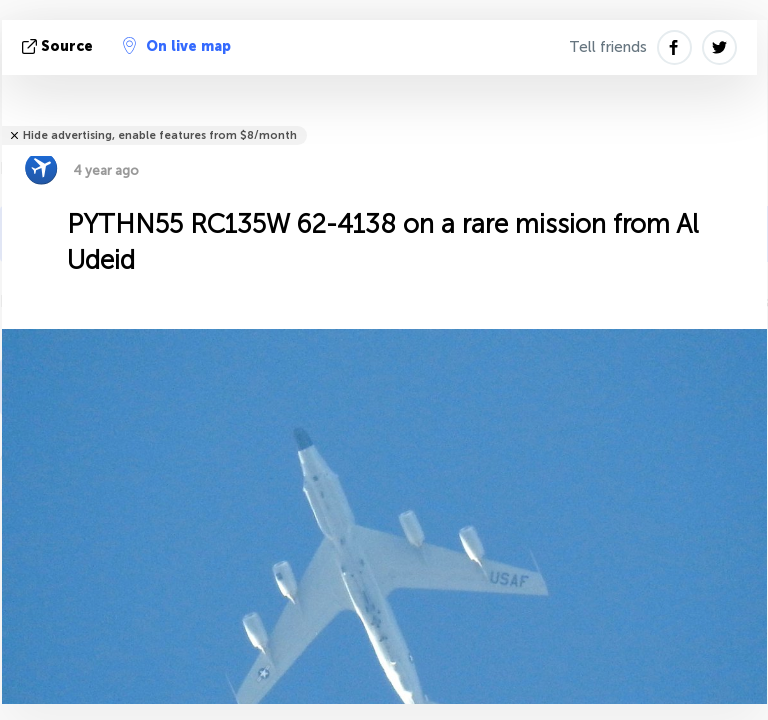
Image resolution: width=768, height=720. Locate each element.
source (59, 46)
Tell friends (608, 47)
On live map (177, 46)
